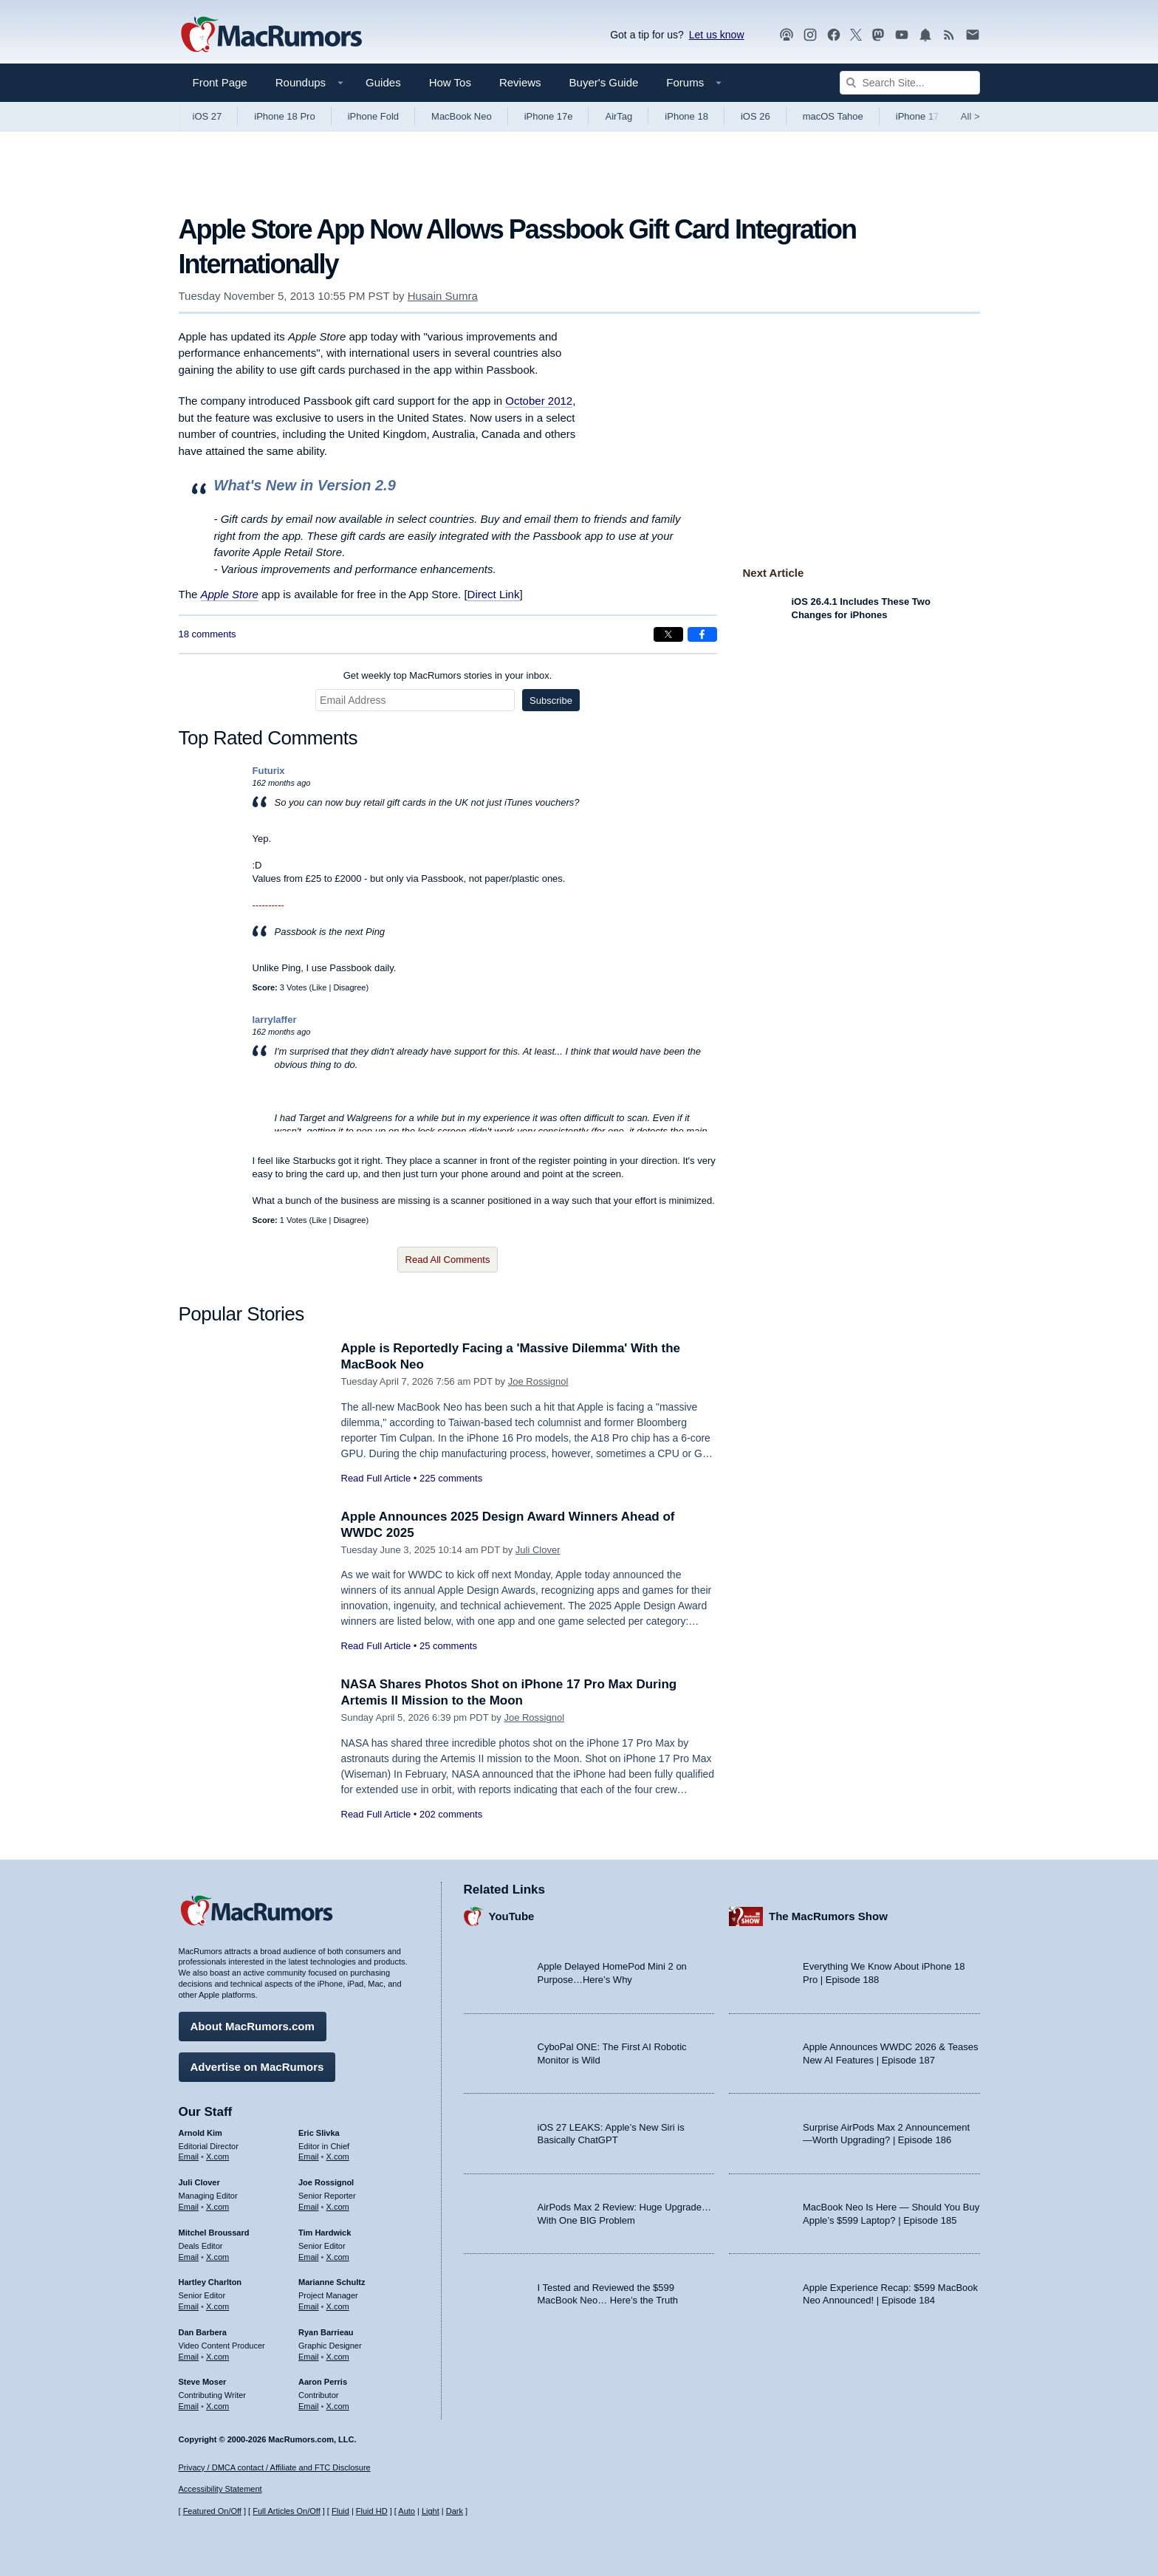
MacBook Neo (461, 116)
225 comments (450, 1478)
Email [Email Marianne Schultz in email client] (308, 2306)
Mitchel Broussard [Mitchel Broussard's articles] (214, 2232)
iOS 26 (755, 116)
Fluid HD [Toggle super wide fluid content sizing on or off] (372, 2511)
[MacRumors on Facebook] (833, 35)
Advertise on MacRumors (257, 2067)
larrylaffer (275, 1019)
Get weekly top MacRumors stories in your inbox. (447, 675)
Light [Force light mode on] (430, 2511)
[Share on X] (668, 634)
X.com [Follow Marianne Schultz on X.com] (337, 2306)
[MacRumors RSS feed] (949, 35)
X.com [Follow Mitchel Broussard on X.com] (217, 2257)
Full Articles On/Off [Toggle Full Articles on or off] (287, 2511)
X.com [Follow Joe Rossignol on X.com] (337, 2206)
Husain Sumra (443, 296)
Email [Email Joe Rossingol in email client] (308, 2206)
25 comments (448, 1645)
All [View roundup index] (970, 116)
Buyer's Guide (604, 82)
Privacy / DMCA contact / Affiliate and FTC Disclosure (275, 2467)
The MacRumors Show (828, 1916)
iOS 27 (207, 116)
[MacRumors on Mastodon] (878, 35)
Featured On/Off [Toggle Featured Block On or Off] (212, 2511)
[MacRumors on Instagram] (810, 35)
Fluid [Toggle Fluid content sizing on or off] (340, 2511)
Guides (383, 82)
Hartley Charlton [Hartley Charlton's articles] (210, 2282)
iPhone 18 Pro (284, 116)
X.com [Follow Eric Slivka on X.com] (337, 2156)
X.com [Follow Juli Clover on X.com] (217, 2206)
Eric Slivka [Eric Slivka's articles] (319, 2132)
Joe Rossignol (538, 1381)
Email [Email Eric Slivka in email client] (308, 2156)
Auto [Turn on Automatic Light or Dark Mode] (406, 2511)
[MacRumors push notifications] (925, 35)
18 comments (207, 634)
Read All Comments (447, 1259)
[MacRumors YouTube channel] (901, 35)
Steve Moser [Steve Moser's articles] (203, 2381)
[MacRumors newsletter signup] (972, 35)
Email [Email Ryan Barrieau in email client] (308, 2356)
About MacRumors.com (253, 2026)
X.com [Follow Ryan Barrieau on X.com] (337, 2356)
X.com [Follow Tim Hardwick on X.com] (337, 2257)
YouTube (512, 1916)
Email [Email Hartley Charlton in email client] (189, 2306)
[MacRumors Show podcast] (786, 35)
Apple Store (229, 594)
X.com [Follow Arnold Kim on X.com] (217, 2156)
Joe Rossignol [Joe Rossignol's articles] (326, 2182)
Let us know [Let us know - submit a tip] (716, 35)
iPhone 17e (548, 116)
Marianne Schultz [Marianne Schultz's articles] (331, 2282)
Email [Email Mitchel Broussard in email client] (189, 2257)
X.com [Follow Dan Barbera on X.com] (217, 2356)
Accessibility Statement (220, 2488)
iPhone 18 (686, 116)
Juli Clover (538, 1549)
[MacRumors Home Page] (271, 35)
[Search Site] (910, 83)
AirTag (618, 116)
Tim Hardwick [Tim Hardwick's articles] (324, 2232)
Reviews (520, 82)
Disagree (349, 987)
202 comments (450, 1814)
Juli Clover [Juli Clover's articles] (199, 2182)
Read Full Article (376, 1478)
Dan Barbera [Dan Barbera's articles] (203, 2332)
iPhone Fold (373, 116)
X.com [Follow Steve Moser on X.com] (217, 2406)
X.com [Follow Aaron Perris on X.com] (337, 2406)
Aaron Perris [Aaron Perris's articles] (322, 2381)
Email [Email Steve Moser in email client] (189, 2406)
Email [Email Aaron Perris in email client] (308, 2406)
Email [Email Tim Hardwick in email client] (308, 2257)
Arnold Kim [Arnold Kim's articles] (200, 2132)
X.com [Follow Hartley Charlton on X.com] (217, 2306)
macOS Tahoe (833, 116)
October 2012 (538, 400)
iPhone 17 (917, 116)
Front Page (220, 82)
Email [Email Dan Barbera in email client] (189, 2356)
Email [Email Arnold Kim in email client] (189, 2156)
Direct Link (493, 594)
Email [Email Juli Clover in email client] (189, 2206)
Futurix (269, 770)
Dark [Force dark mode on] (454, 2511)
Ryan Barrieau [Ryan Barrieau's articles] (326, 2332)
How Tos (450, 82)
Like (319, 987)
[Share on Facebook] (702, 634)
